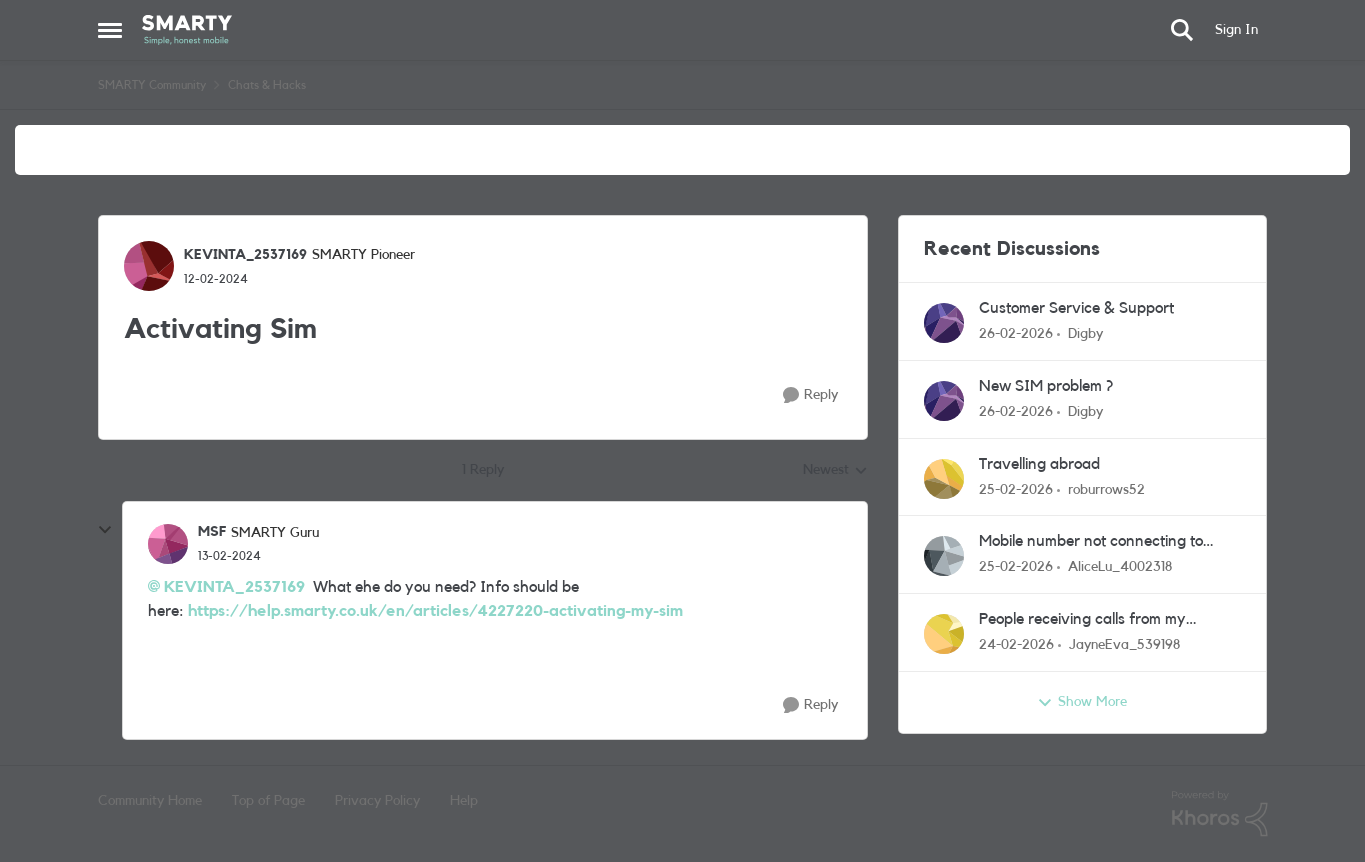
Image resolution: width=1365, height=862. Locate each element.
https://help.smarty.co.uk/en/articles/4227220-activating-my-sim (435, 611)
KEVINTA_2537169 (234, 587)
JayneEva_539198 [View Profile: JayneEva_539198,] (1124, 645)
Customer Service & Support (1076, 308)
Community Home (150, 801)
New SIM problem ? (1046, 386)
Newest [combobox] (835, 472)
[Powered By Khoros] (1220, 814)
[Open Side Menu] (110, 30)
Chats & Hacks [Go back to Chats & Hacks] (267, 85)
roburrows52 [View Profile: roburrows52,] (1106, 489)
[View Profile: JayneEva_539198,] (944, 634)
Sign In (1236, 30)
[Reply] (810, 395)
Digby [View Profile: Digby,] (1085, 334)
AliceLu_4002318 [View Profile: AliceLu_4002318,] (1120, 567)
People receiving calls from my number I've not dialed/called (1082, 620)
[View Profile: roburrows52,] (944, 479)
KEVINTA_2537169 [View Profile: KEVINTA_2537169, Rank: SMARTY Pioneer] (245, 255)
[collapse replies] (105, 530)
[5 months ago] (1016, 334)
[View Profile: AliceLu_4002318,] (944, 556)
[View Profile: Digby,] (944, 323)
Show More (1082, 703)
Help (464, 801)
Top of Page (268, 801)
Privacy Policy (377, 801)
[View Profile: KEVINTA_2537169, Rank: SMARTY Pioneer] (149, 266)
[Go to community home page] (187, 30)
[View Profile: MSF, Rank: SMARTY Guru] (168, 544)
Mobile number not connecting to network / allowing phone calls (1091, 542)
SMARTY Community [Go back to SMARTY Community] (152, 85)
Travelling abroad (1039, 464)
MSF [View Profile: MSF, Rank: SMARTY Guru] (212, 532)
